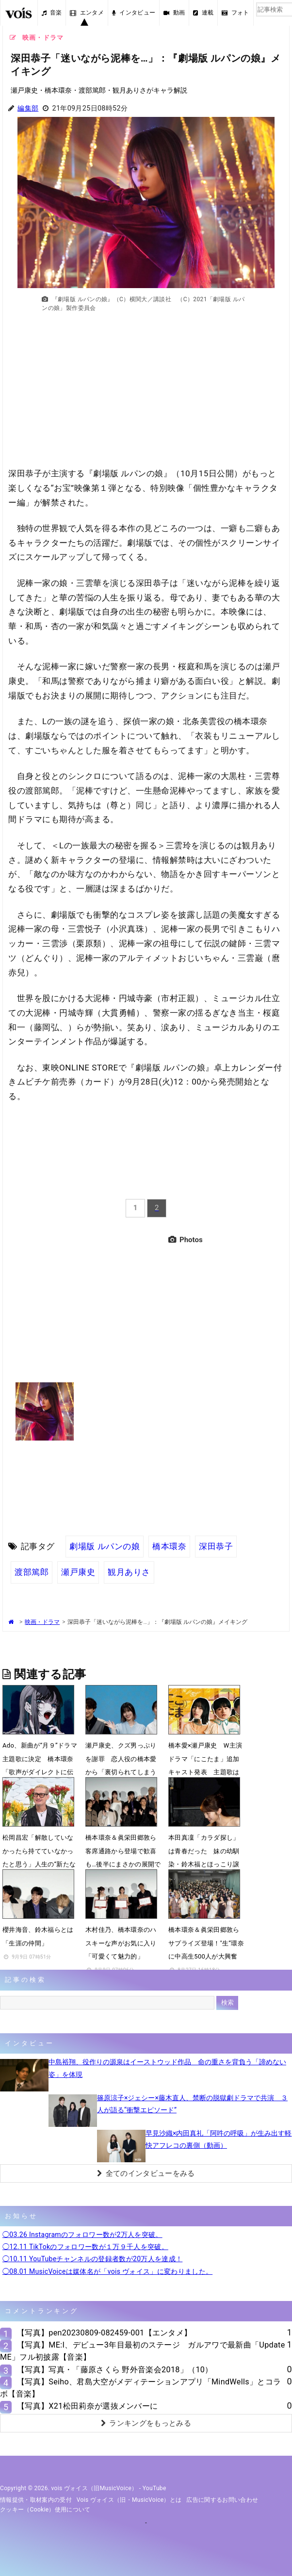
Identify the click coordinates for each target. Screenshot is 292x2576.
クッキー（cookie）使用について (45, 2509)
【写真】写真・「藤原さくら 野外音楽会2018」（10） (115, 2369)
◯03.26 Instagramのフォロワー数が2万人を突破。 (82, 2234)
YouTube (154, 2488)
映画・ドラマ (42, 1622)
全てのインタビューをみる (146, 2173)
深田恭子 (216, 1546)
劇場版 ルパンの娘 (104, 1546)
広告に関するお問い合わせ (222, 2499)
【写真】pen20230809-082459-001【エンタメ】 (104, 2332)
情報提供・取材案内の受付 (36, 2499)
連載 (203, 12)
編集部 (27, 108)
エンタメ (87, 12)
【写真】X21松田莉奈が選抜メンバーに (87, 2406)
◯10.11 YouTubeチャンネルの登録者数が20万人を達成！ (92, 2259)
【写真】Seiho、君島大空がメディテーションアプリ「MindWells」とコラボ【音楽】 (140, 2387)
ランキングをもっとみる (146, 2423)
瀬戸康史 (78, 1572)
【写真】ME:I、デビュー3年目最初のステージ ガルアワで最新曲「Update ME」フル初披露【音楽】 (142, 2351)
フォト (235, 12)
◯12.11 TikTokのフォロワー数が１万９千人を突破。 (85, 2247)
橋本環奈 (169, 1546)
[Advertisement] (146, 395)
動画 (174, 12)
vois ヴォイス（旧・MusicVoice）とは (129, 2499)
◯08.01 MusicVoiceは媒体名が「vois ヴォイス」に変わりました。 (107, 2271)
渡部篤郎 (32, 1572)
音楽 (52, 12)
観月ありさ (129, 1572)
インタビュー (133, 12)
